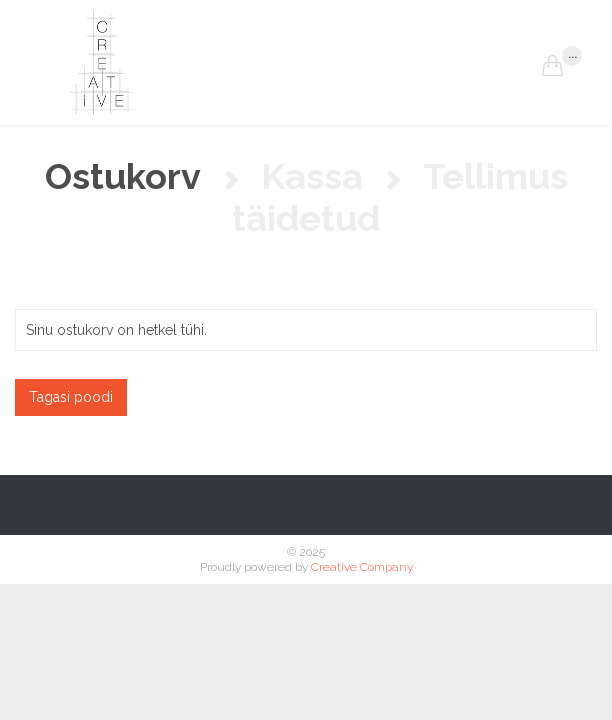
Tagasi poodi (71, 397)
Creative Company (362, 567)
